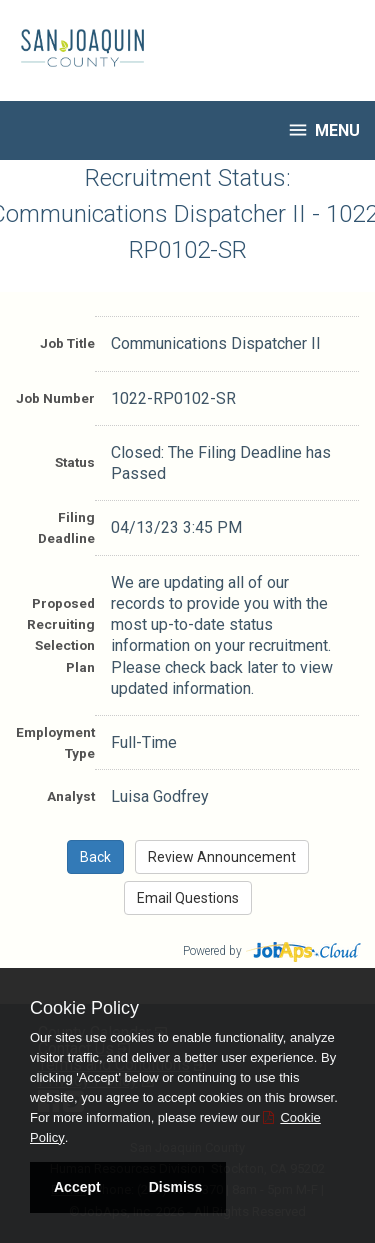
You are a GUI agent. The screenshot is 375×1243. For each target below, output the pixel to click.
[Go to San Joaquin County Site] (75, 48)
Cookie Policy (84, 1008)
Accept (77, 1187)
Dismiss (176, 1187)
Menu (323, 130)
